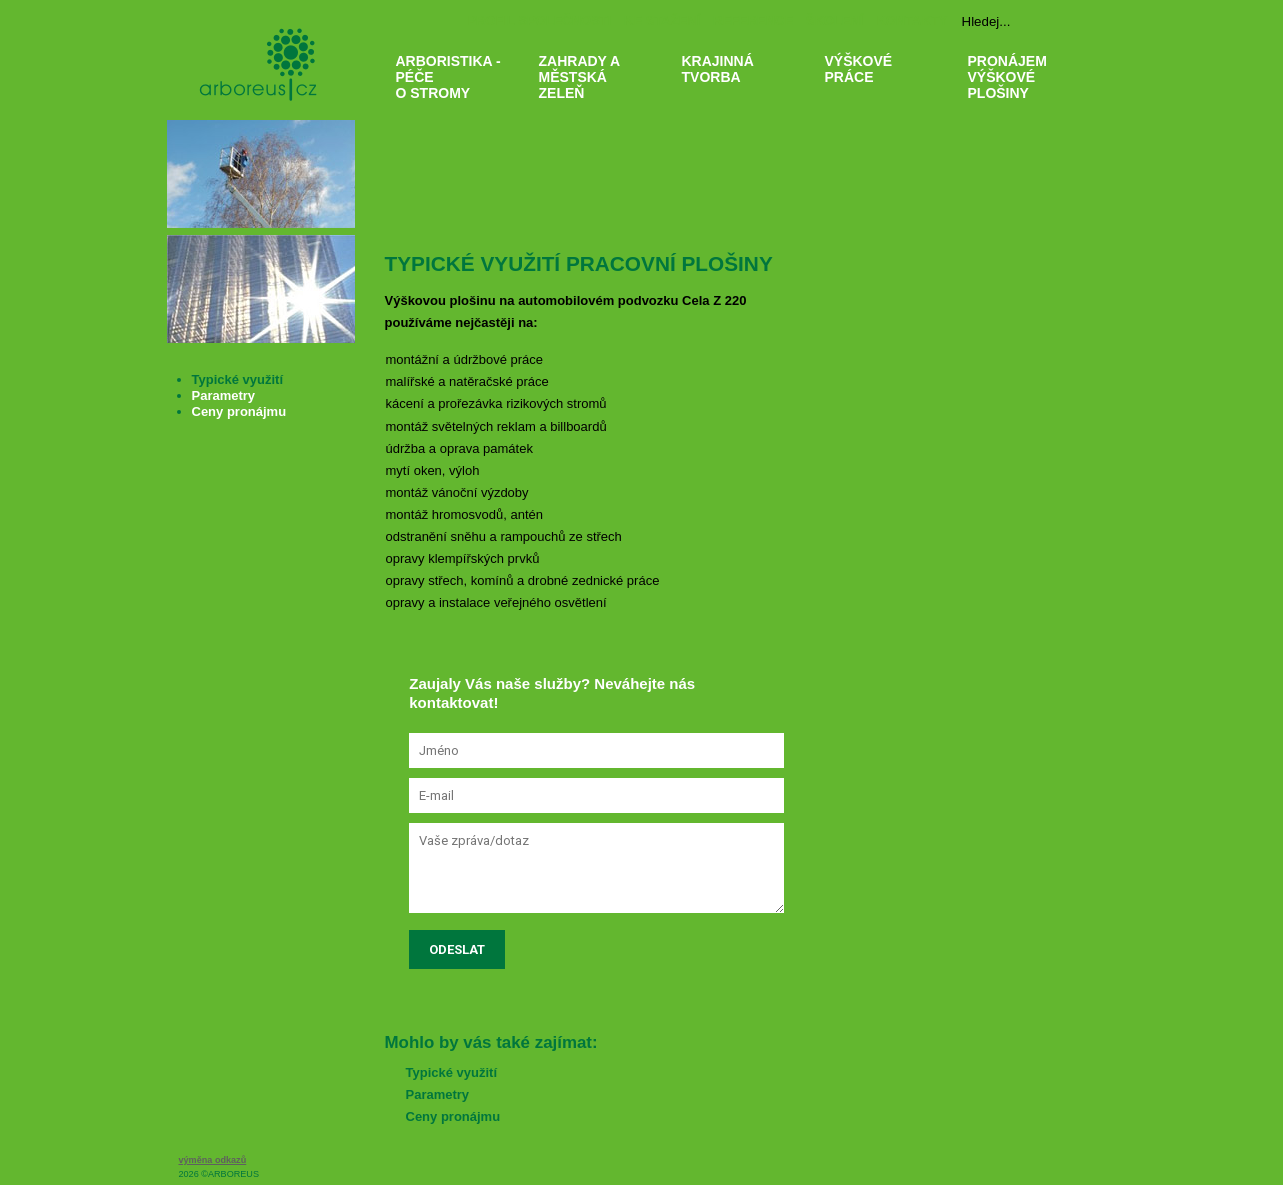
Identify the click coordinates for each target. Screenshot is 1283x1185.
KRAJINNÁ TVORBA (741, 112)
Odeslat (457, 949)
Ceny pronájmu (453, 1116)
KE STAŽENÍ (662, 20)
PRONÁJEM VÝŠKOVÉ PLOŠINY (1027, 112)
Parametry (438, 1094)
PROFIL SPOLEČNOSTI (539, 20)
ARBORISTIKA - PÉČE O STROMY (455, 112)
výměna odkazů (213, 1160)
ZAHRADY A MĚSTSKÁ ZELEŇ (598, 112)
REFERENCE (753, 20)
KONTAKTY (911, 20)
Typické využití (452, 1072)
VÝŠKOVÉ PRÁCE (884, 112)
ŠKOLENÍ (835, 20)
